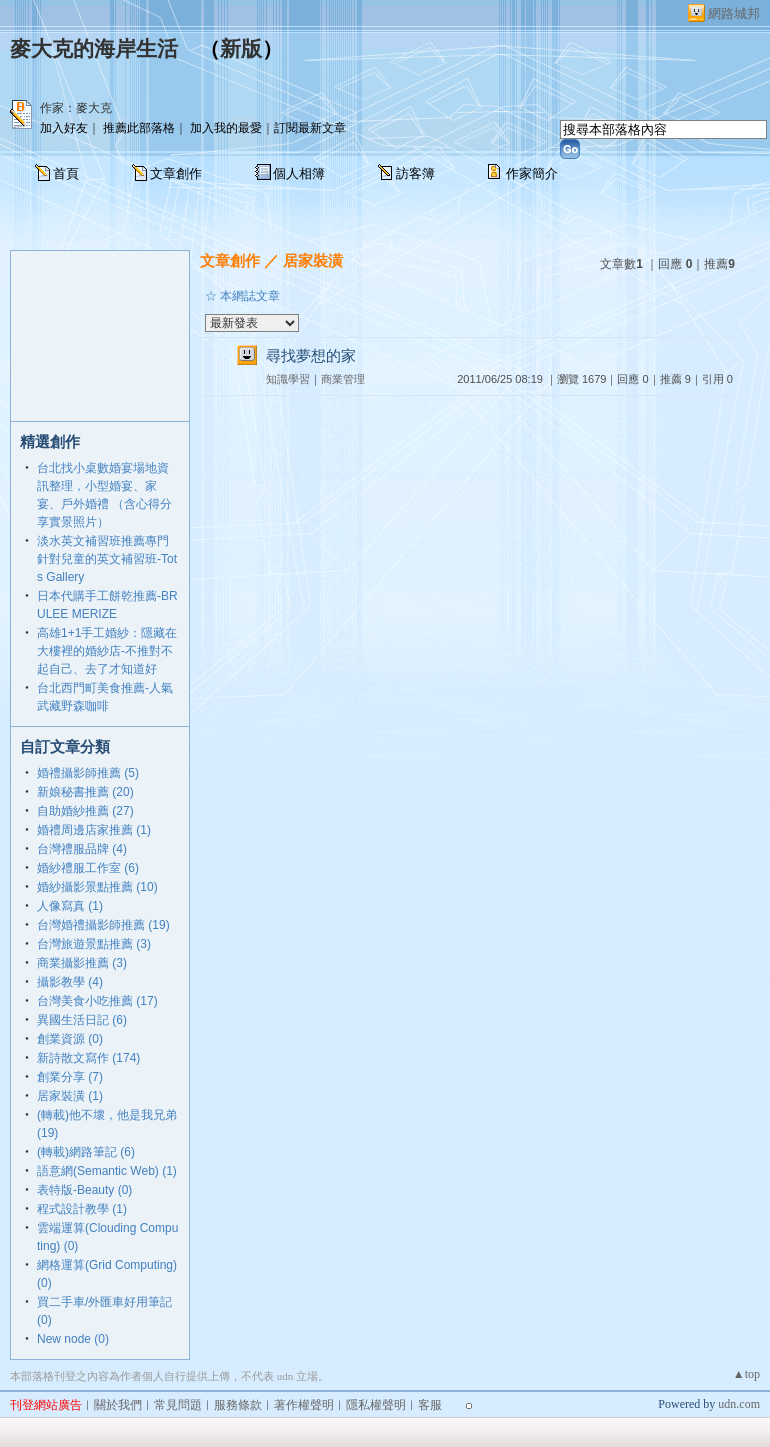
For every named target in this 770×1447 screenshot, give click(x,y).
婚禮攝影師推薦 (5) (88, 773)
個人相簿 (299, 173)
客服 (430, 1405)
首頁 (66, 173)
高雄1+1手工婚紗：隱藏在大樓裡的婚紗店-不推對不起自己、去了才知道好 (107, 651)
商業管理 (343, 379)
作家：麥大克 (76, 108)
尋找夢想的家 (311, 355)
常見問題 (178, 1405)
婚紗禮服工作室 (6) (88, 868)
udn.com (739, 1404)
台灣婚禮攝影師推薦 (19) (103, 925)
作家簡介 (532, 173)
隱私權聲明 (376, 1405)
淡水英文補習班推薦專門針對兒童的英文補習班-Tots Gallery (107, 559)
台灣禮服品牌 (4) (82, 849)
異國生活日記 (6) (82, 1020)
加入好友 (64, 128)
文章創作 (176, 173)
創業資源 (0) (70, 1039)
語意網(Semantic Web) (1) (107, 1171)
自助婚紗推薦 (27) (85, 811)
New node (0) (73, 1339)
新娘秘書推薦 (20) (85, 792)
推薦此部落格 (139, 128)
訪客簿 (415, 173)
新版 (241, 49)
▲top (746, 1374)
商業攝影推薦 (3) (82, 963)
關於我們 (118, 1405)
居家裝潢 (313, 260)
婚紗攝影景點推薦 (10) (97, 887)
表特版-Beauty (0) (84, 1190)
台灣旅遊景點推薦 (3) (94, 944)
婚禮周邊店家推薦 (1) (94, 830)
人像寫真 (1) (70, 906)
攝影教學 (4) (70, 982)
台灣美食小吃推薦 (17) (97, 1001)
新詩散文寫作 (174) (88, 1058)
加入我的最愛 (226, 128)
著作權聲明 (304, 1405)
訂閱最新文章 (310, 128)
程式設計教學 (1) (82, 1209)
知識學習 (288, 379)
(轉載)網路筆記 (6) (86, 1152)
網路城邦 (734, 13)
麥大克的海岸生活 (94, 49)
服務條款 (238, 1405)
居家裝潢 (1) (70, 1096)
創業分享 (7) (70, 1077)
